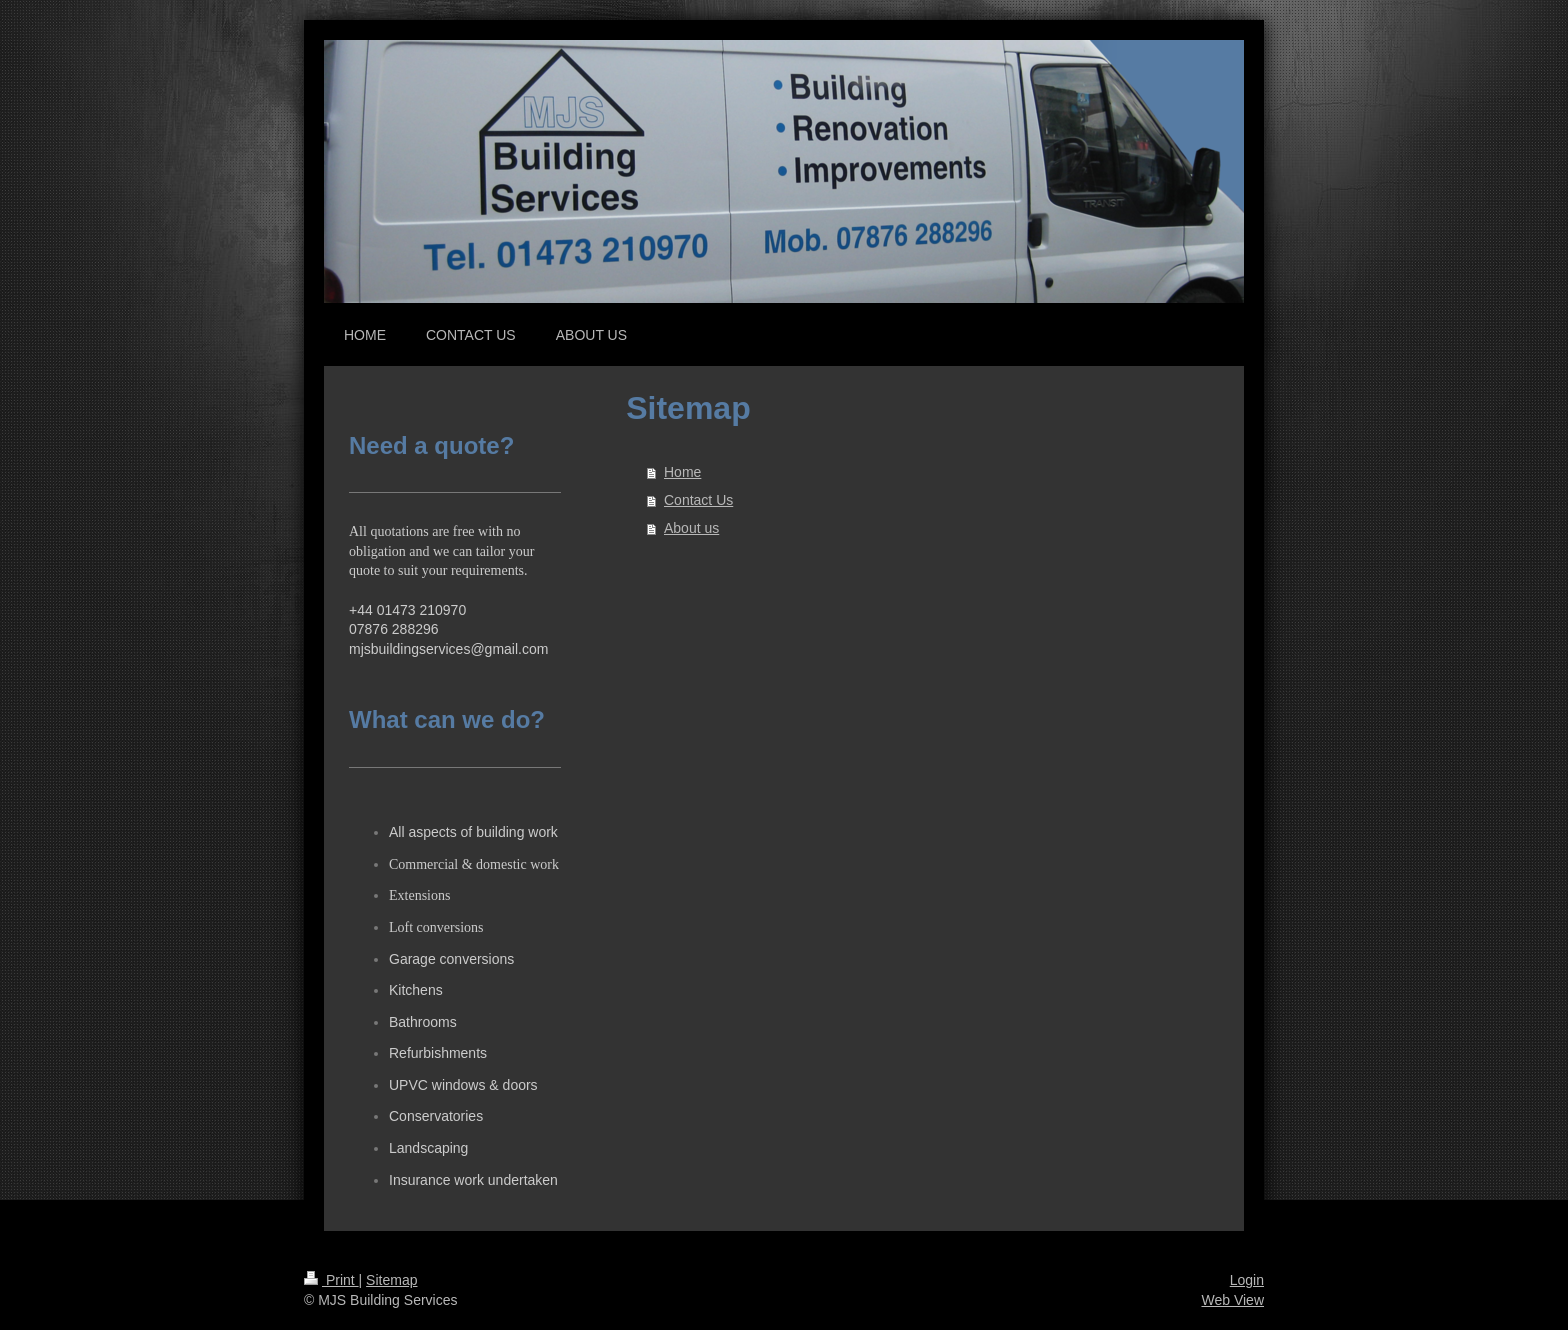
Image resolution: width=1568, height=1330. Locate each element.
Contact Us (698, 500)
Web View (1232, 1300)
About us (691, 528)
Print (331, 1280)
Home (682, 472)
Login (1247, 1280)
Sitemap (391, 1280)
